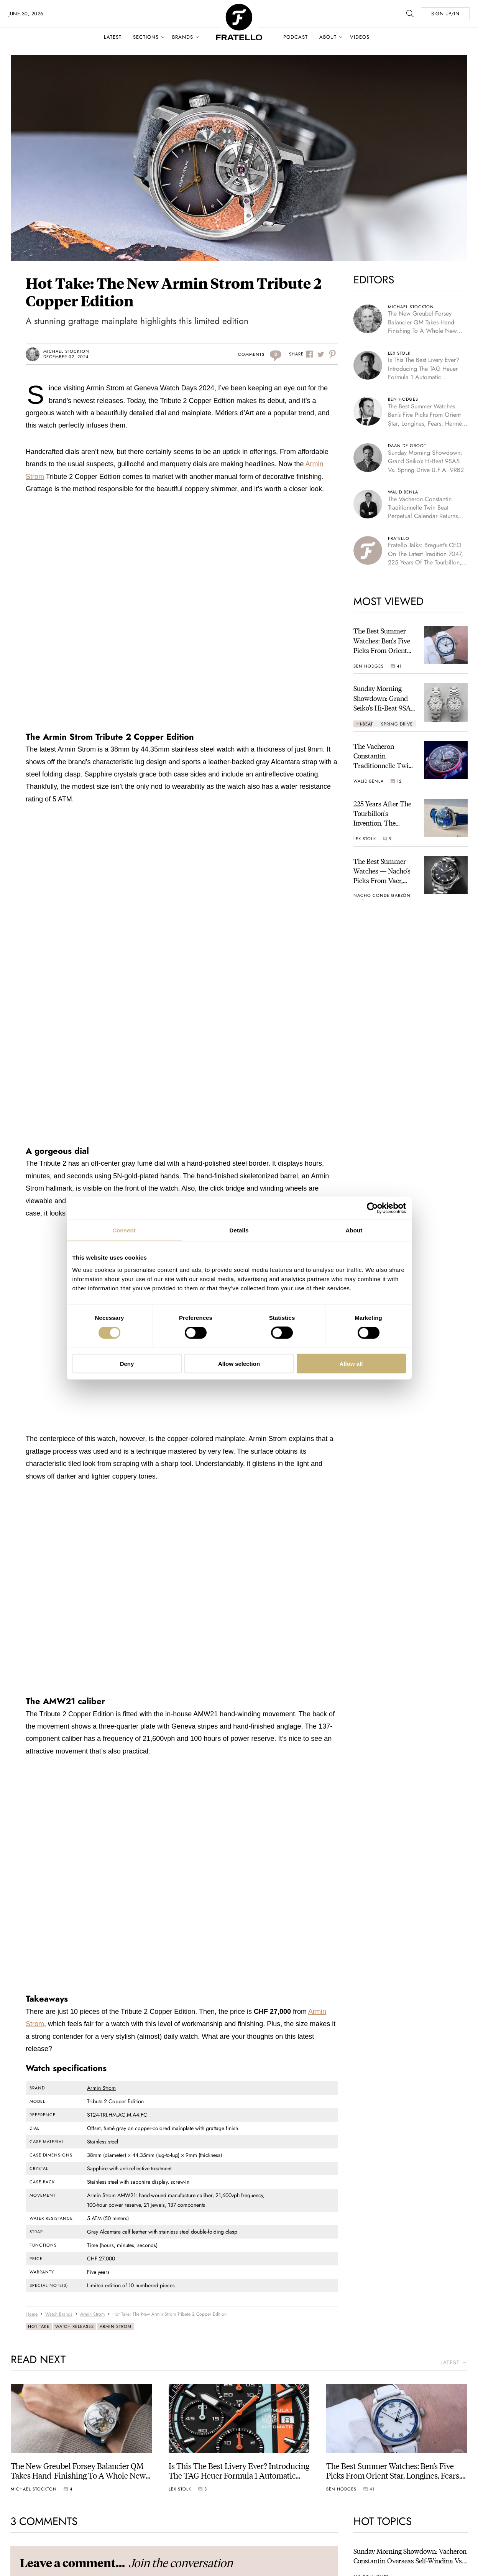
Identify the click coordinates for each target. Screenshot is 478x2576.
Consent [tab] (124, 1230)
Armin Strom (101, 2088)
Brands (182, 37)
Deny (127, 1363)
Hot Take (38, 2326)
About (328, 37)
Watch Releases (74, 2326)
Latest (113, 37)
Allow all (351, 1363)
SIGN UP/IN (445, 13)
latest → (453, 2362)
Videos (360, 37)
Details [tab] (239, 1230)
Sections (146, 37)
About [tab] (354, 1230)
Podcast (295, 37)
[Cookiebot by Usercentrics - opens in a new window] (372, 1208)
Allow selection (239, 1363)
